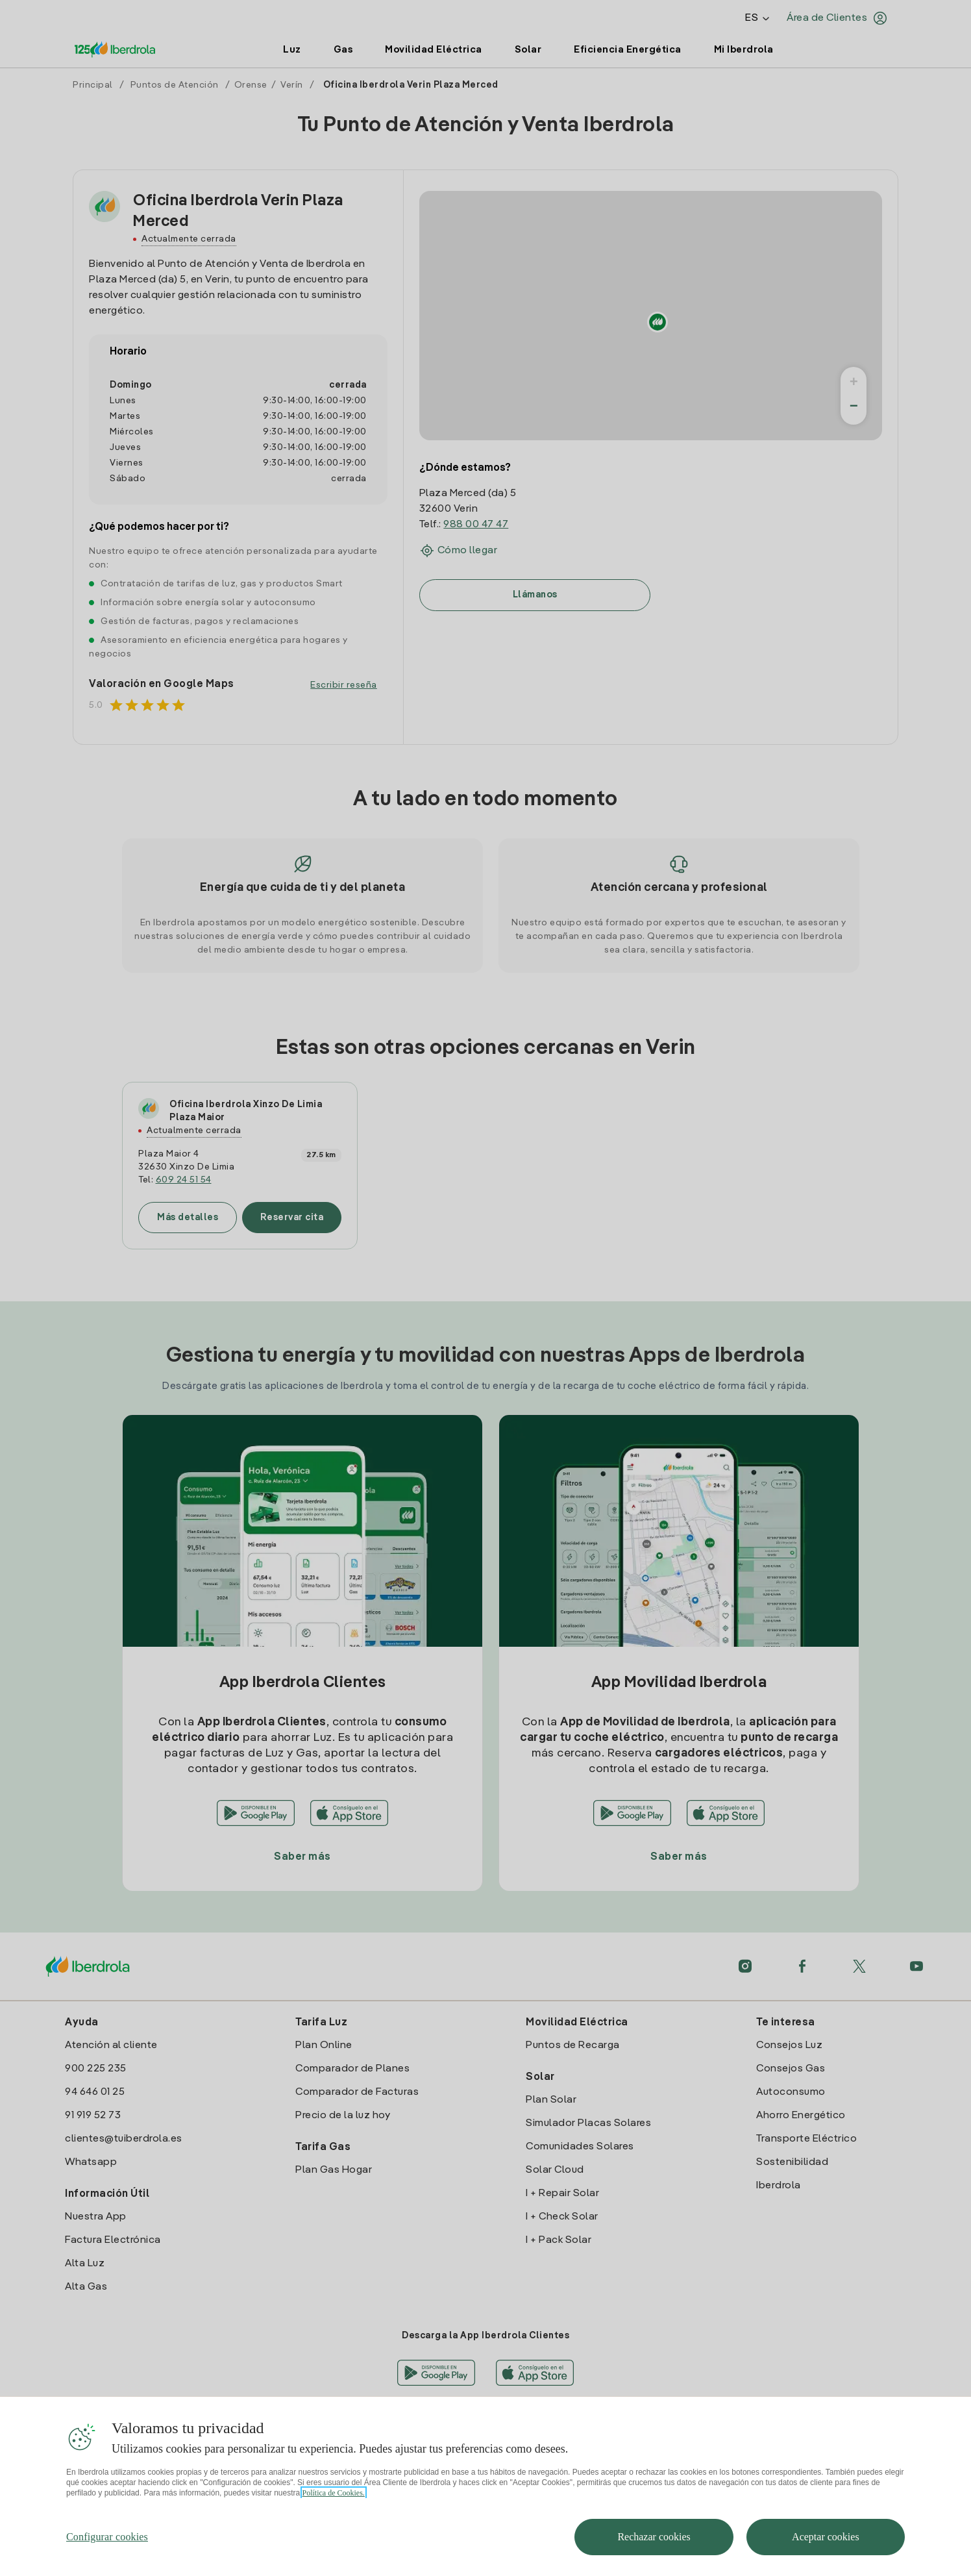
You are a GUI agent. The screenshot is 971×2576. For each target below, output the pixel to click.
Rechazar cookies (653, 2553)
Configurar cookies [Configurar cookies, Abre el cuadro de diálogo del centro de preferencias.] (107, 2553)
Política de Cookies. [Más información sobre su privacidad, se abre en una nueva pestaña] (333, 2509)
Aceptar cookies (825, 2553)
